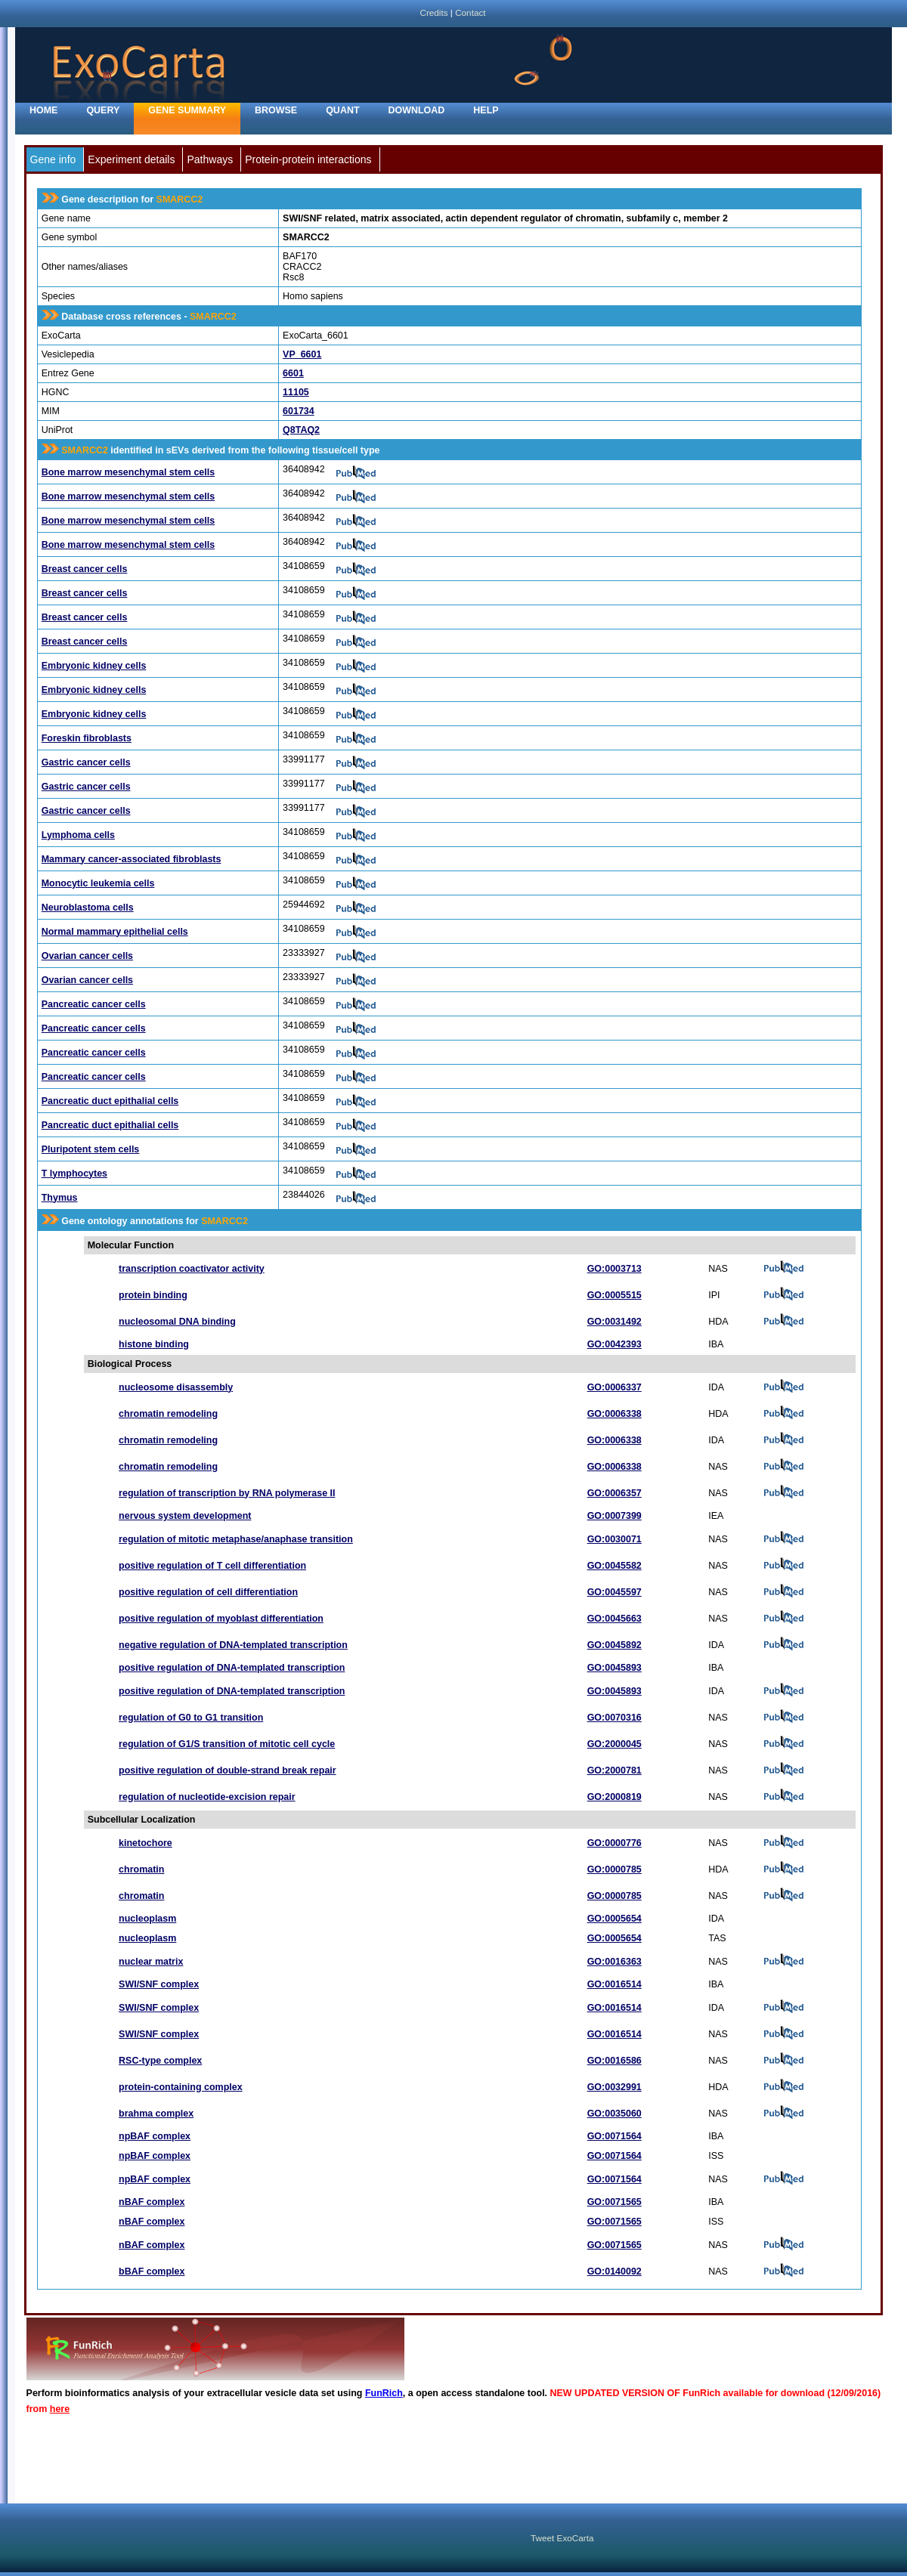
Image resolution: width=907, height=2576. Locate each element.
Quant (342, 110)
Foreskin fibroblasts (87, 738)
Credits (433, 12)
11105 (296, 392)
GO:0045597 (614, 1592)
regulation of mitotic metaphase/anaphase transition (236, 1539)
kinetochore (145, 1843)
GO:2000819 (614, 1797)
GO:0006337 (614, 1387)
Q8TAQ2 (301, 430)
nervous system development (185, 1516)
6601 (293, 373)
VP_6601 (302, 354)
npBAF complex (154, 2136)
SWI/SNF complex (159, 1984)
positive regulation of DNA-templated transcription (232, 1667)
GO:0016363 (614, 1961)
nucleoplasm (147, 1918)
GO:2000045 (614, 1744)
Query (102, 110)
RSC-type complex (160, 2060)
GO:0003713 (614, 1268)
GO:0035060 (614, 2113)
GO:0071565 (614, 2202)
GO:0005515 (614, 1295)
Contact (470, 12)
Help (485, 110)
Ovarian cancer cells (87, 956)
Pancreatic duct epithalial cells (110, 1101)
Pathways (210, 159)
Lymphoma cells (78, 835)
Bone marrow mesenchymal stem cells (128, 472)
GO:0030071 (614, 1539)
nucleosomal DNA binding (177, 1321)
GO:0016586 (614, 2060)
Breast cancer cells (85, 569)
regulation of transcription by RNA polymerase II (227, 1493)
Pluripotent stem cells (91, 1149)
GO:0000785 (614, 1869)
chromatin (141, 1869)
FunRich (384, 2393)
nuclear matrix (151, 1961)
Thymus (60, 1197)
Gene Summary (187, 110)
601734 (298, 411)
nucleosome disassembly (176, 1387)
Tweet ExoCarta (562, 2538)
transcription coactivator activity (192, 1268)
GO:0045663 (614, 1618)
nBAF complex (151, 2202)
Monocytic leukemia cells (98, 883)
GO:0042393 (614, 1344)
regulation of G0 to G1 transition (191, 1717)
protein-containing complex (181, 2087)
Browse (276, 110)
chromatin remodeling (168, 1414)
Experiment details (131, 159)
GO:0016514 (614, 1984)
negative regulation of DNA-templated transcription (233, 1645)
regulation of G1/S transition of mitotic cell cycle (227, 1744)
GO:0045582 (614, 1565)
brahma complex (156, 2113)
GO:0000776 (614, 1843)
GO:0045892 (614, 1645)
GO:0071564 (614, 2136)
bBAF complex (151, 2271)
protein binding (153, 1295)
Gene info (53, 159)
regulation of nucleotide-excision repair (207, 1797)
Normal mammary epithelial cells (115, 931)
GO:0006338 (614, 1414)
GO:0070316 (614, 1717)
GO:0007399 (614, 1516)
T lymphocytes (74, 1173)
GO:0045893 (614, 1667)
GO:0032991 (614, 2087)
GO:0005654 (614, 1918)
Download (416, 110)
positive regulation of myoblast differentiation (221, 1618)
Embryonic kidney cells (94, 665)
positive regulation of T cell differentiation (212, 1565)
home (43, 110)
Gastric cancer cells (86, 762)
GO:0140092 (614, 2271)
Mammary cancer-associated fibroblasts (131, 859)
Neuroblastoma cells (88, 907)
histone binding (154, 1344)
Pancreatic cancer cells (94, 1004)
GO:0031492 (614, 1321)
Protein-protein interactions (308, 159)
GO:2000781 (614, 1770)
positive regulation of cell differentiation (208, 1592)
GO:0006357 (614, 1493)
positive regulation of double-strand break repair (227, 1770)
